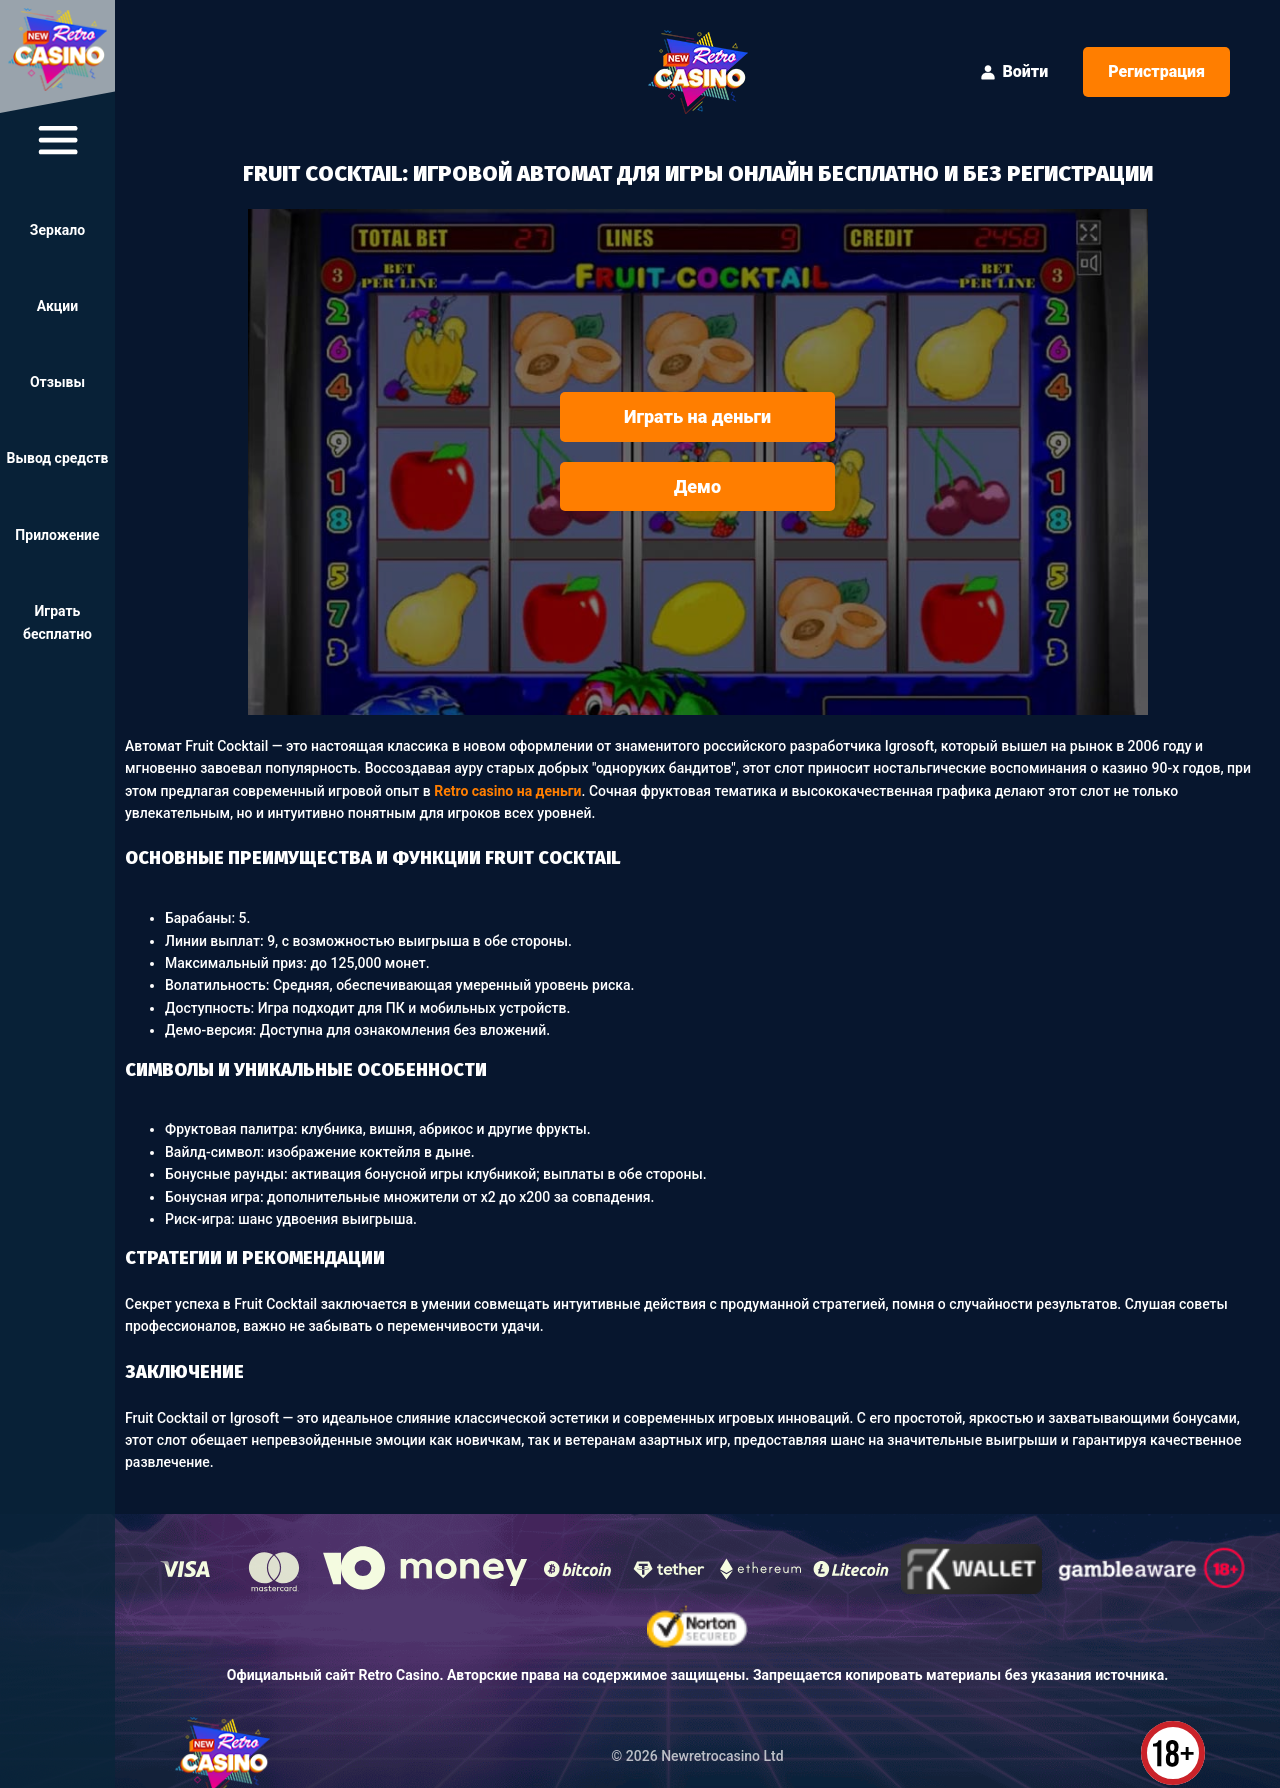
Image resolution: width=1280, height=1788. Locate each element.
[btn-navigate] (58, 140)
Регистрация (1156, 71)
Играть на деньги (697, 416)
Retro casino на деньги (507, 791)
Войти (1013, 72)
